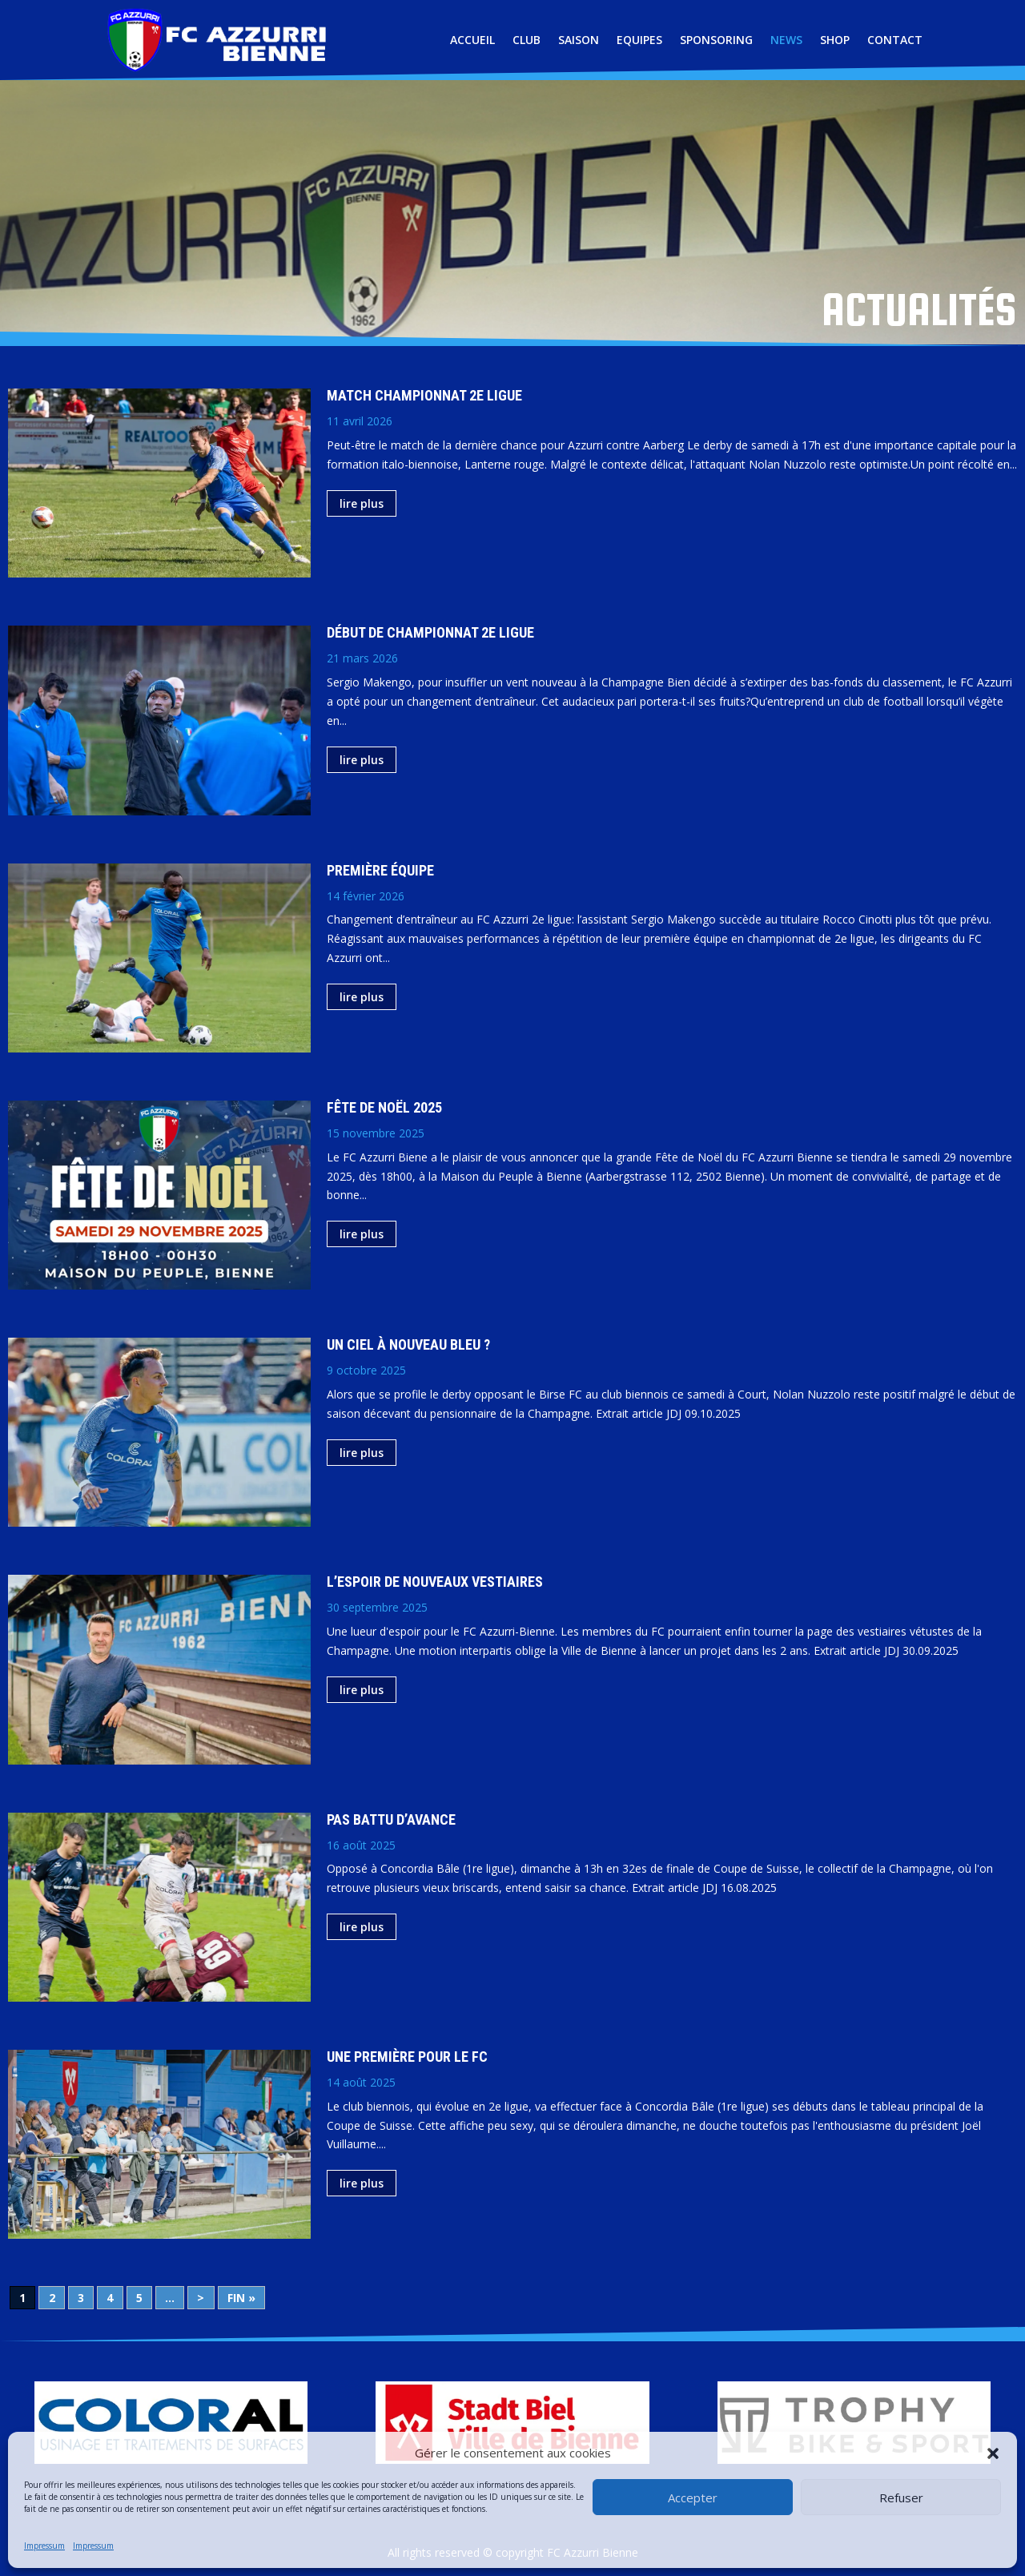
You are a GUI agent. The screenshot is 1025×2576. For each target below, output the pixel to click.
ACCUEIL (472, 39)
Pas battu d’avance (391, 1819)
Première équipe (380, 870)
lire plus (362, 503)
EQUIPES (639, 39)
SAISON (578, 39)
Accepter (693, 2497)
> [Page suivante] (200, 2297)
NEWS (786, 39)
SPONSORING (716, 39)
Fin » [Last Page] (241, 2297)
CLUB (526, 39)
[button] (993, 2453)
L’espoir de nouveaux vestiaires (435, 1581)
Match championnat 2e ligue (424, 395)
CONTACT (894, 39)
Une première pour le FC (407, 2056)
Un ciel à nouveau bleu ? (408, 1344)
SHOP (835, 39)
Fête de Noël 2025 (384, 1107)
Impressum (44, 2545)
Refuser (901, 2497)
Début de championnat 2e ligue (430, 632)
